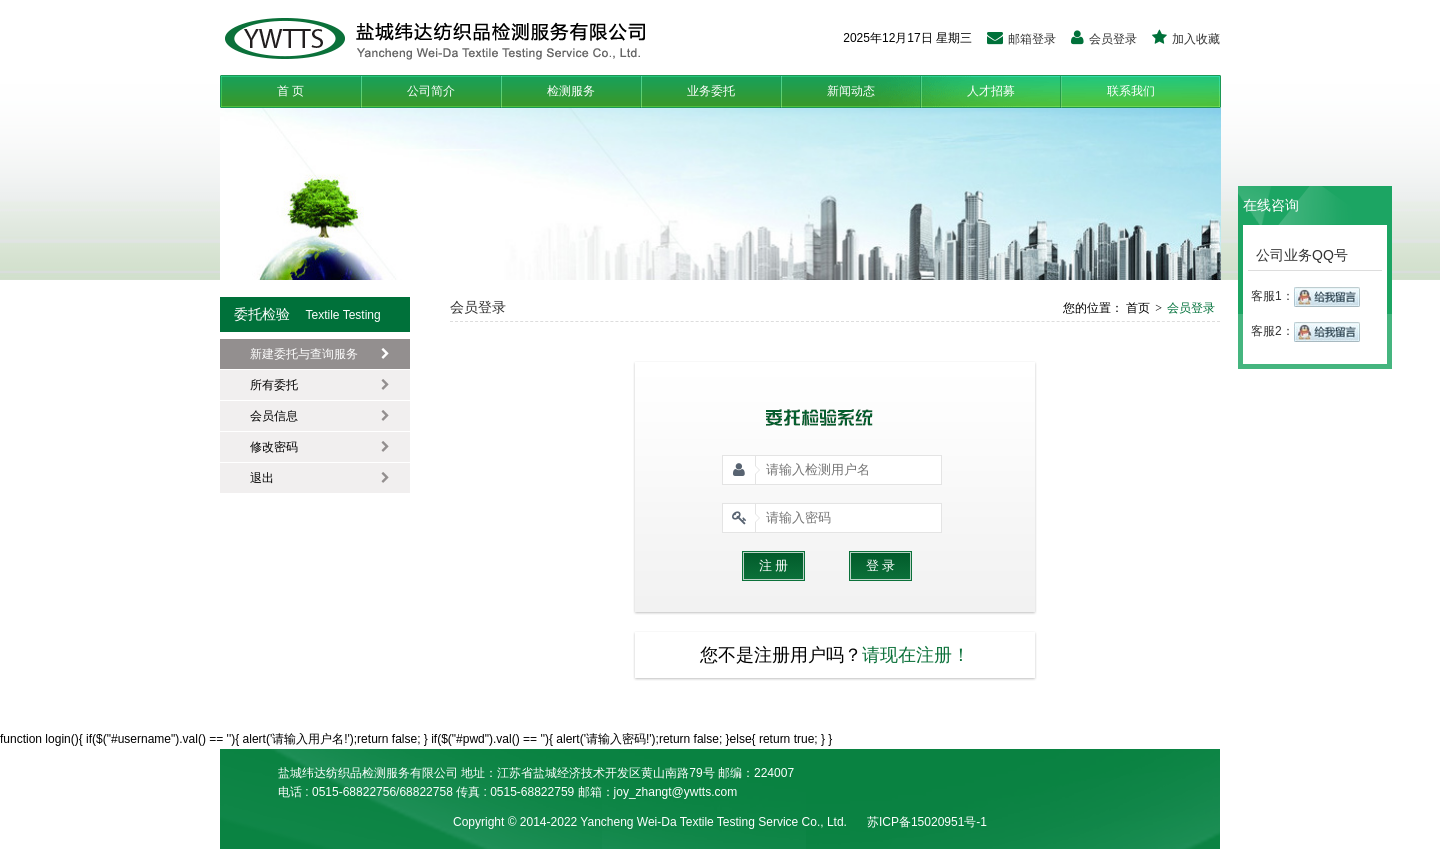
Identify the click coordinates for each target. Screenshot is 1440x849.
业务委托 (711, 91)
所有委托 (320, 385)
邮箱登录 (1021, 39)
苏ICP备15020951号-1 (927, 822)
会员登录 (1104, 39)
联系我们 (1131, 91)
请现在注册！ (916, 655)
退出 (320, 478)
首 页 (290, 91)
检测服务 (571, 91)
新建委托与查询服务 (320, 354)
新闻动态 (851, 91)
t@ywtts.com (702, 792)
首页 (1136, 308)
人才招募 (991, 91)
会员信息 (320, 416)
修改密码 (320, 447)
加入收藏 (1186, 39)
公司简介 (431, 91)
